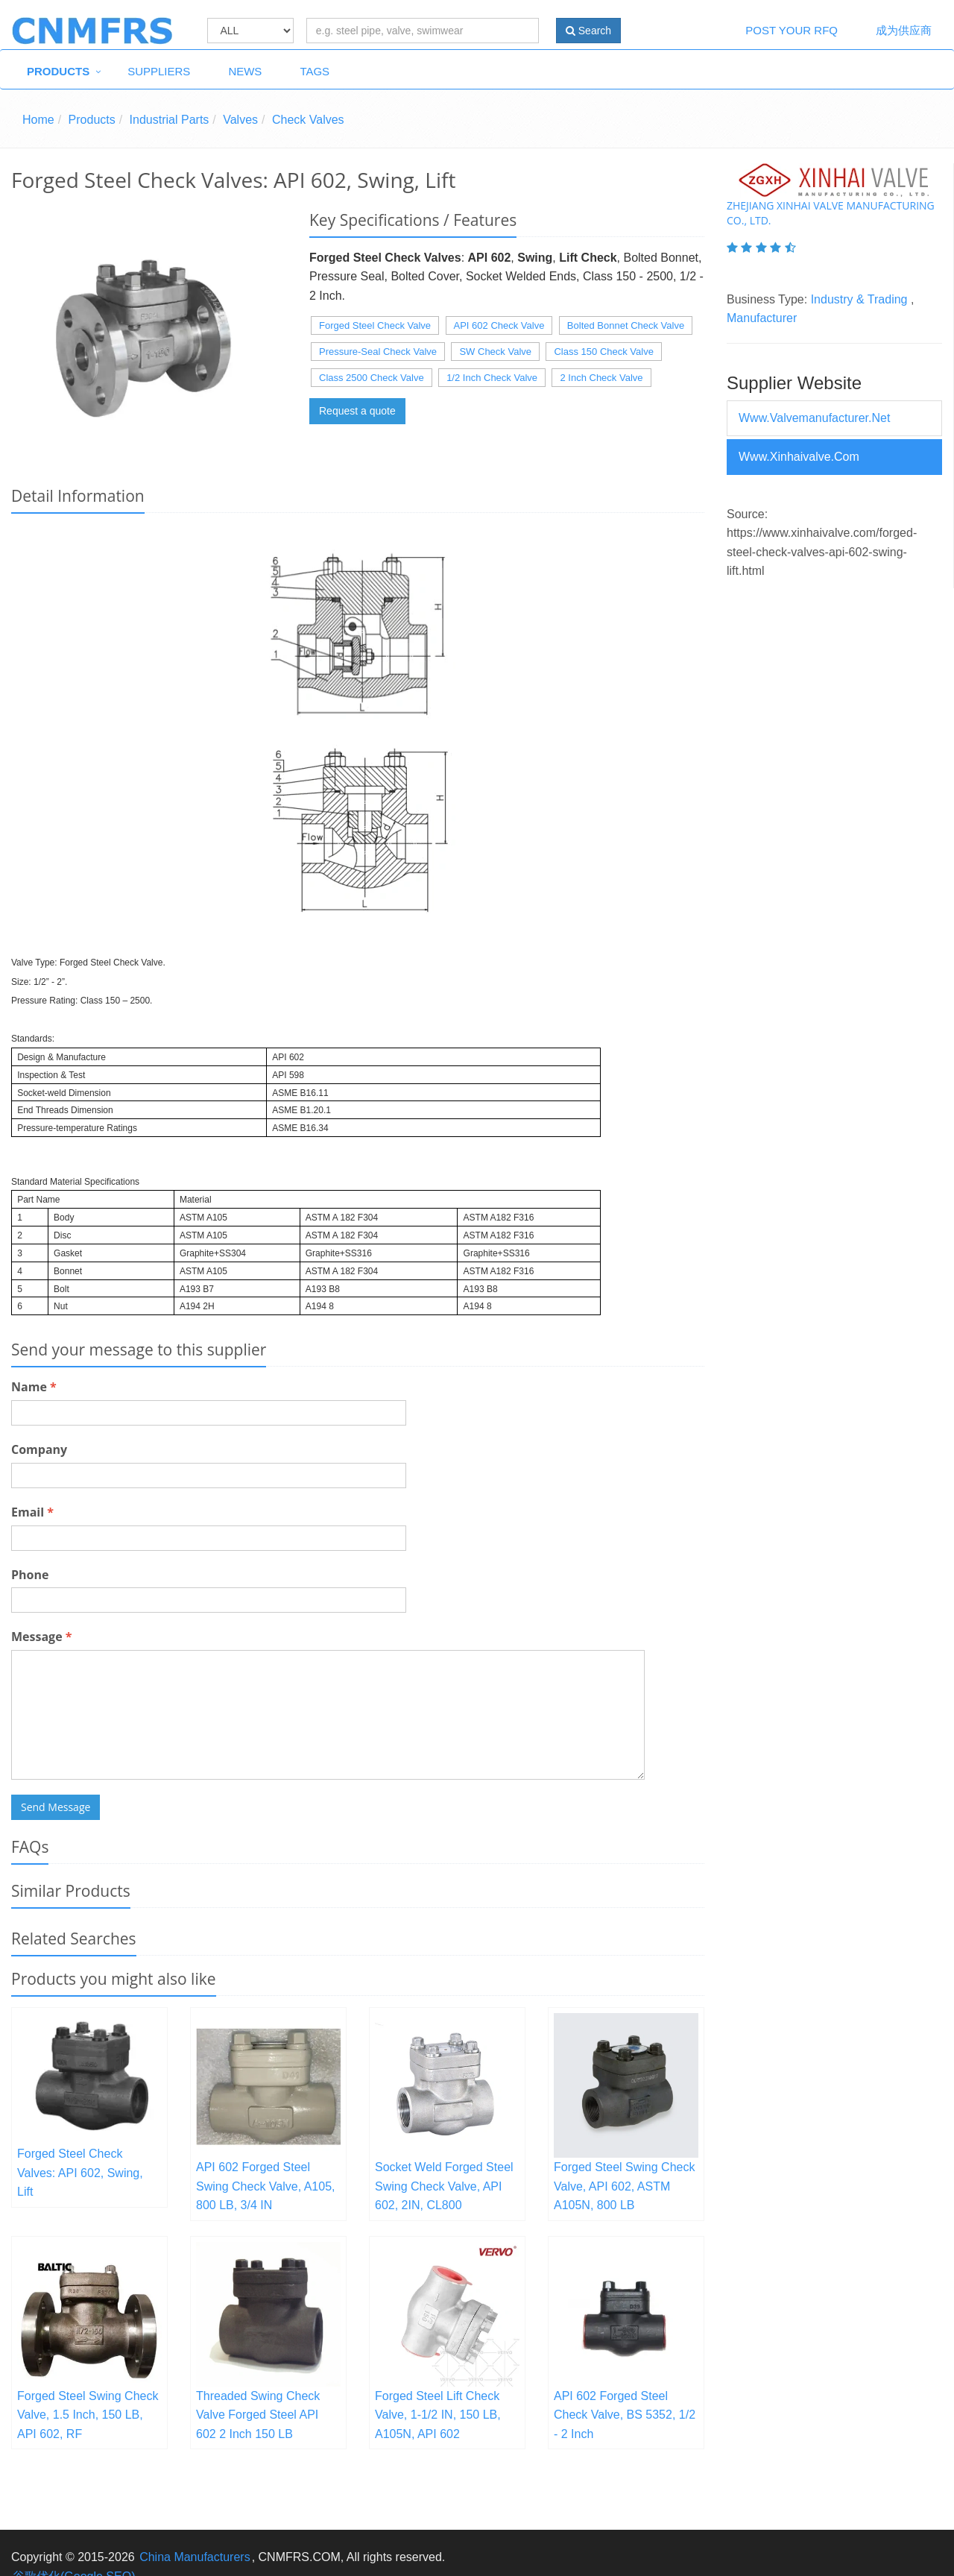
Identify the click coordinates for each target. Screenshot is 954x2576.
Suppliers (158, 71)
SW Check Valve (495, 351)
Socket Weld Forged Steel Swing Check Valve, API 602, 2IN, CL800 (444, 2186)
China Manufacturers (194, 2557)
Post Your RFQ (791, 30)
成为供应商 (904, 30)
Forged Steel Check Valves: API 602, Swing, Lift (80, 2172)
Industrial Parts (169, 119)
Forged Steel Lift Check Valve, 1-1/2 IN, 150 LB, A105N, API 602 (438, 2415)
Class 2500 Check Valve (371, 377)
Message (41, 1636)
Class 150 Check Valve (603, 351)
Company (39, 1449)
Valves (240, 119)
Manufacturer (762, 318)
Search (588, 31)
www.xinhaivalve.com (799, 456)
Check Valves (308, 119)
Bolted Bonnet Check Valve (625, 325)
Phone (29, 1574)
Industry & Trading (859, 299)
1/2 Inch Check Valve (491, 377)
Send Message (55, 1807)
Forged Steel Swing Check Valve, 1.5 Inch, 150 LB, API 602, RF (87, 2415)
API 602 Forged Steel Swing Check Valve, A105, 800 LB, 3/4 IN (265, 2186)
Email (32, 1512)
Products (58, 71)
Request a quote (357, 411)
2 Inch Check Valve (601, 377)
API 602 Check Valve (499, 325)
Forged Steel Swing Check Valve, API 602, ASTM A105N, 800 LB (624, 2186)
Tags (314, 71)
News (245, 71)
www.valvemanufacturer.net (814, 418)
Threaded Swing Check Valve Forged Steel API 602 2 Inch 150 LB (258, 2415)
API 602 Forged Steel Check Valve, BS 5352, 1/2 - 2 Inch (624, 2415)
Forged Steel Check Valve (375, 325)
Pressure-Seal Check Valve (378, 351)
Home (38, 119)
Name (34, 1387)
